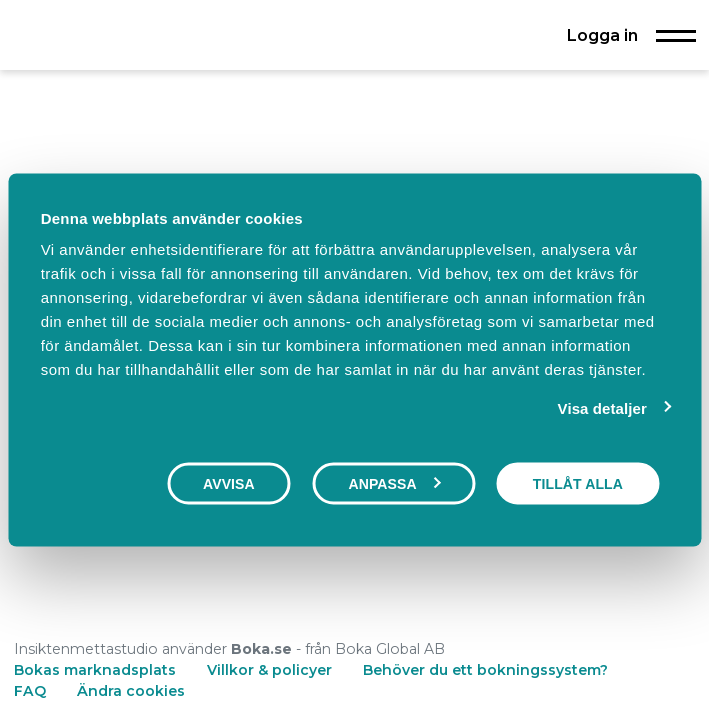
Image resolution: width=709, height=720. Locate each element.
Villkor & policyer (269, 670)
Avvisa (229, 483)
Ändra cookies (131, 691)
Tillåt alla (578, 483)
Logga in (602, 35)
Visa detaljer (602, 407)
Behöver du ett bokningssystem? (485, 670)
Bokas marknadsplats (95, 670)
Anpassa (394, 483)
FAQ (32, 691)
